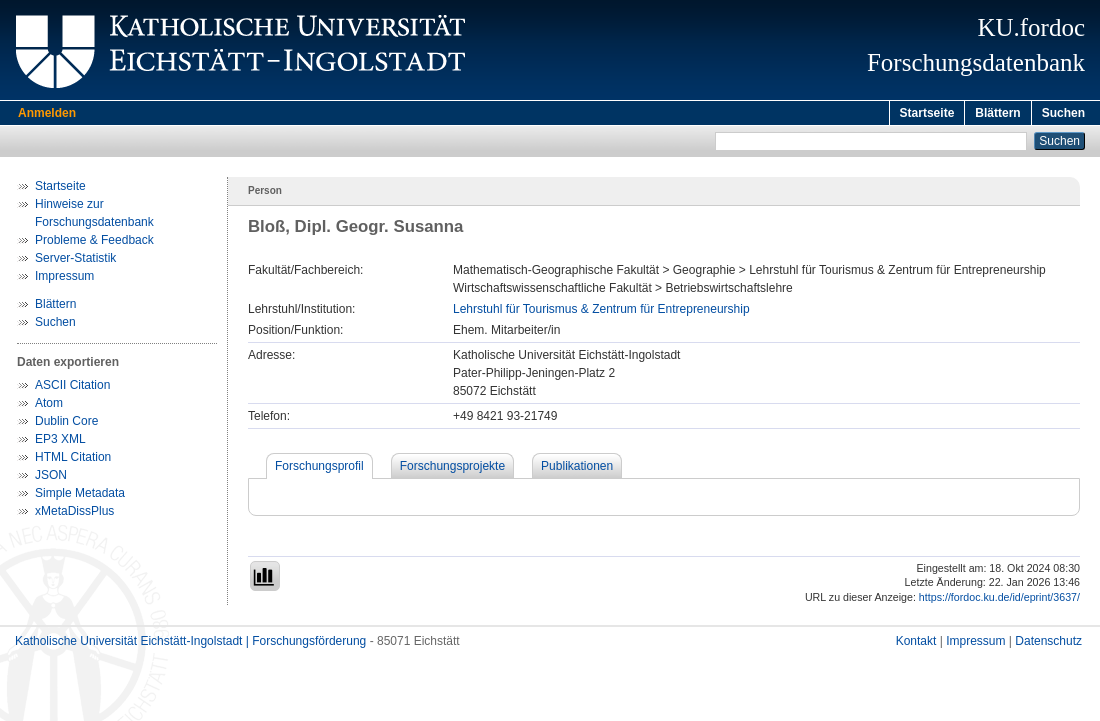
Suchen (1063, 113)
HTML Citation (73, 460)
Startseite (927, 113)
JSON (51, 478)
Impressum (64, 279)
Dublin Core (66, 424)
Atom (49, 406)
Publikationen (577, 469)
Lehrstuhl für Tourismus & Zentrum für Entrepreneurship (601, 312)
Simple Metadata (80, 496)
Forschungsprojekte (452, 469)
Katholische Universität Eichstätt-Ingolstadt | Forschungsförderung (190, 644)
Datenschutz (1048, 644)
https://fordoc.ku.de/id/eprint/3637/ (999, 600)
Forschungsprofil (319, 469)
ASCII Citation (72, 388)
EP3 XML (60, 442)
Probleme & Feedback (94, 243)
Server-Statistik (75, 261)
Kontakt (916, 644)
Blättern (997, 113)
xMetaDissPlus (74, 514)
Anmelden (47, 113)
